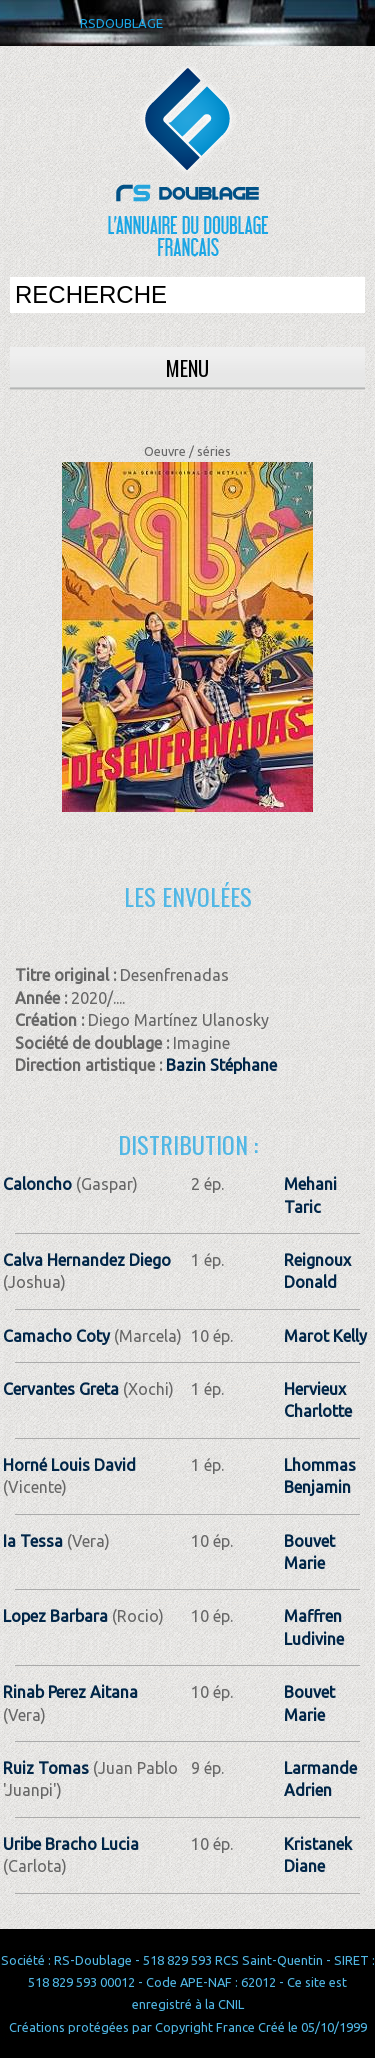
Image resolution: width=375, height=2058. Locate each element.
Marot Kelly (325, 1336)
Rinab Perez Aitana (70, 1692)
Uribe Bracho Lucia (71, 1844)
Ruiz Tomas (46, 1768)
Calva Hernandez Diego (87, 1260)
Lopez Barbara (55, 1616)
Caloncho (39, 1184)
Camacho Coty (56, 1336)
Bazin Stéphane (221, 1065)
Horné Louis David (69, 1465)
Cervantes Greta (61, 1389)
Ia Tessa (33, 1541)
